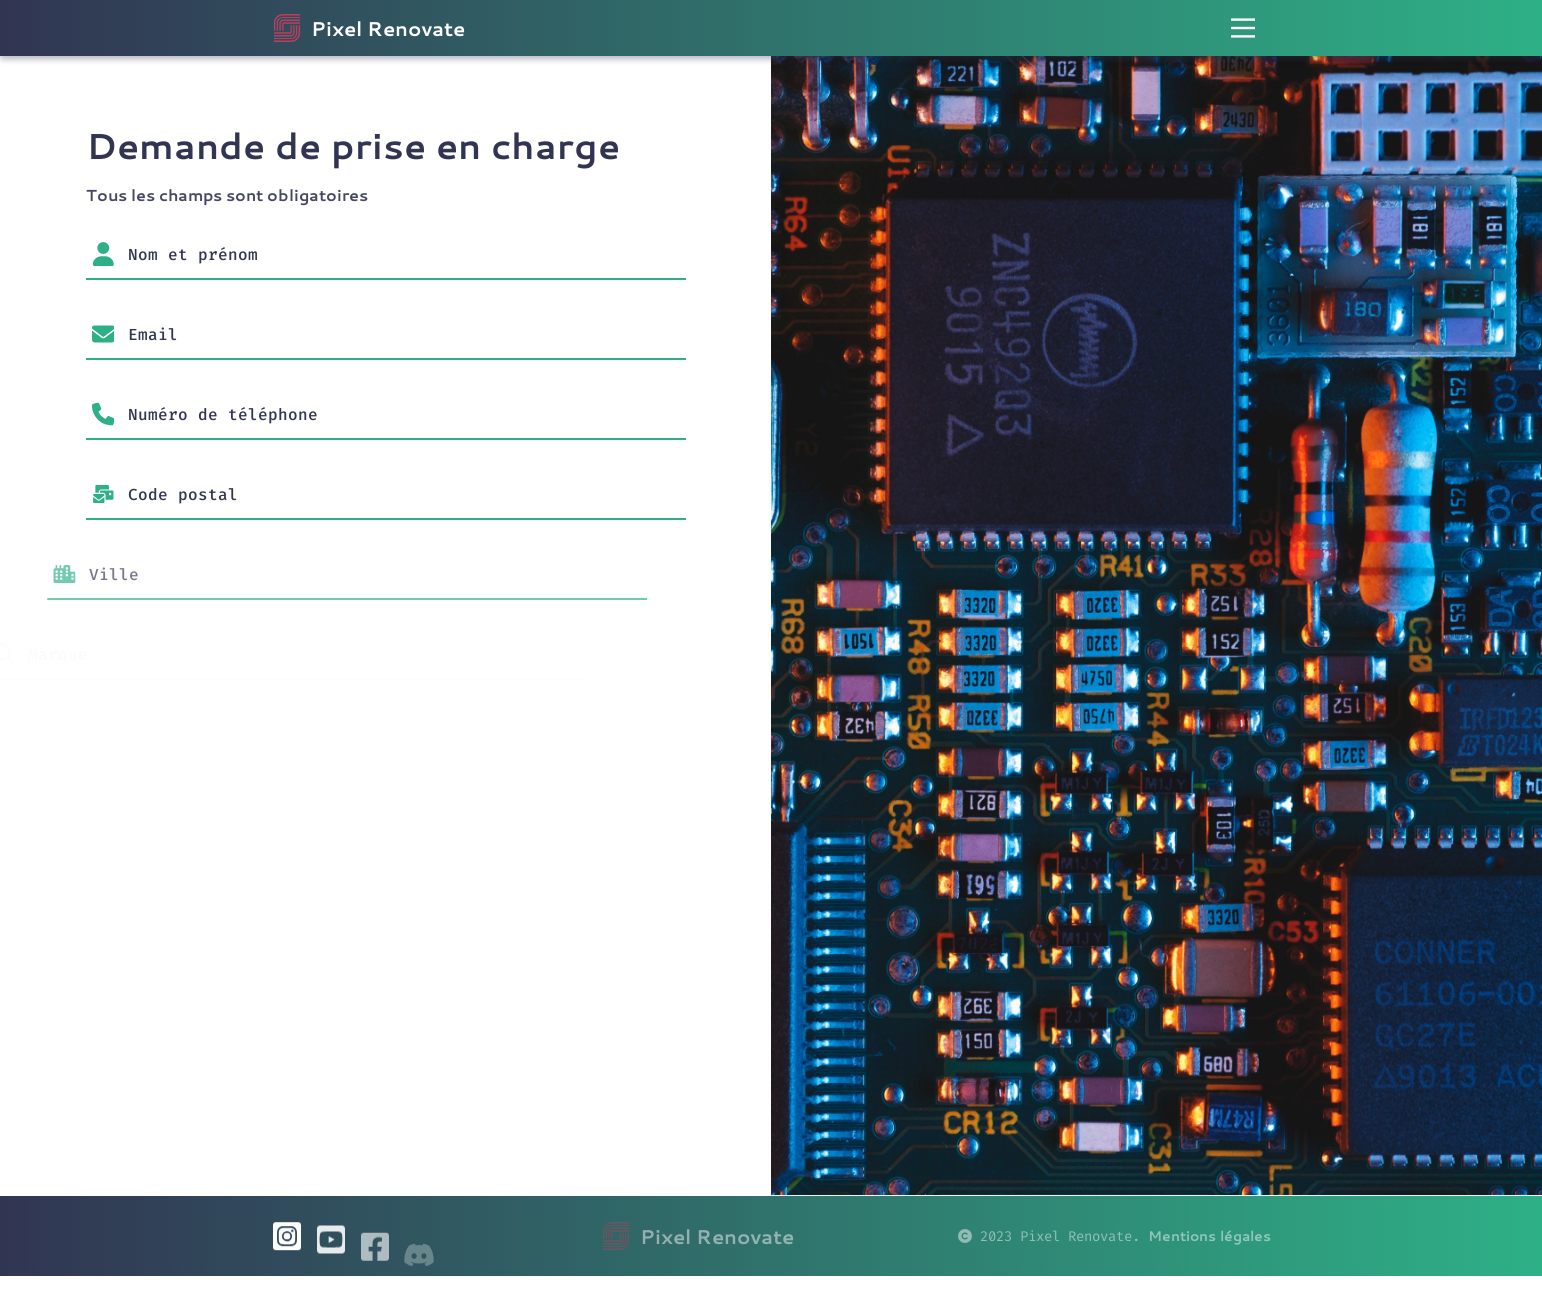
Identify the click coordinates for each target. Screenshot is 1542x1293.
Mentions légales (1209, 1252)
